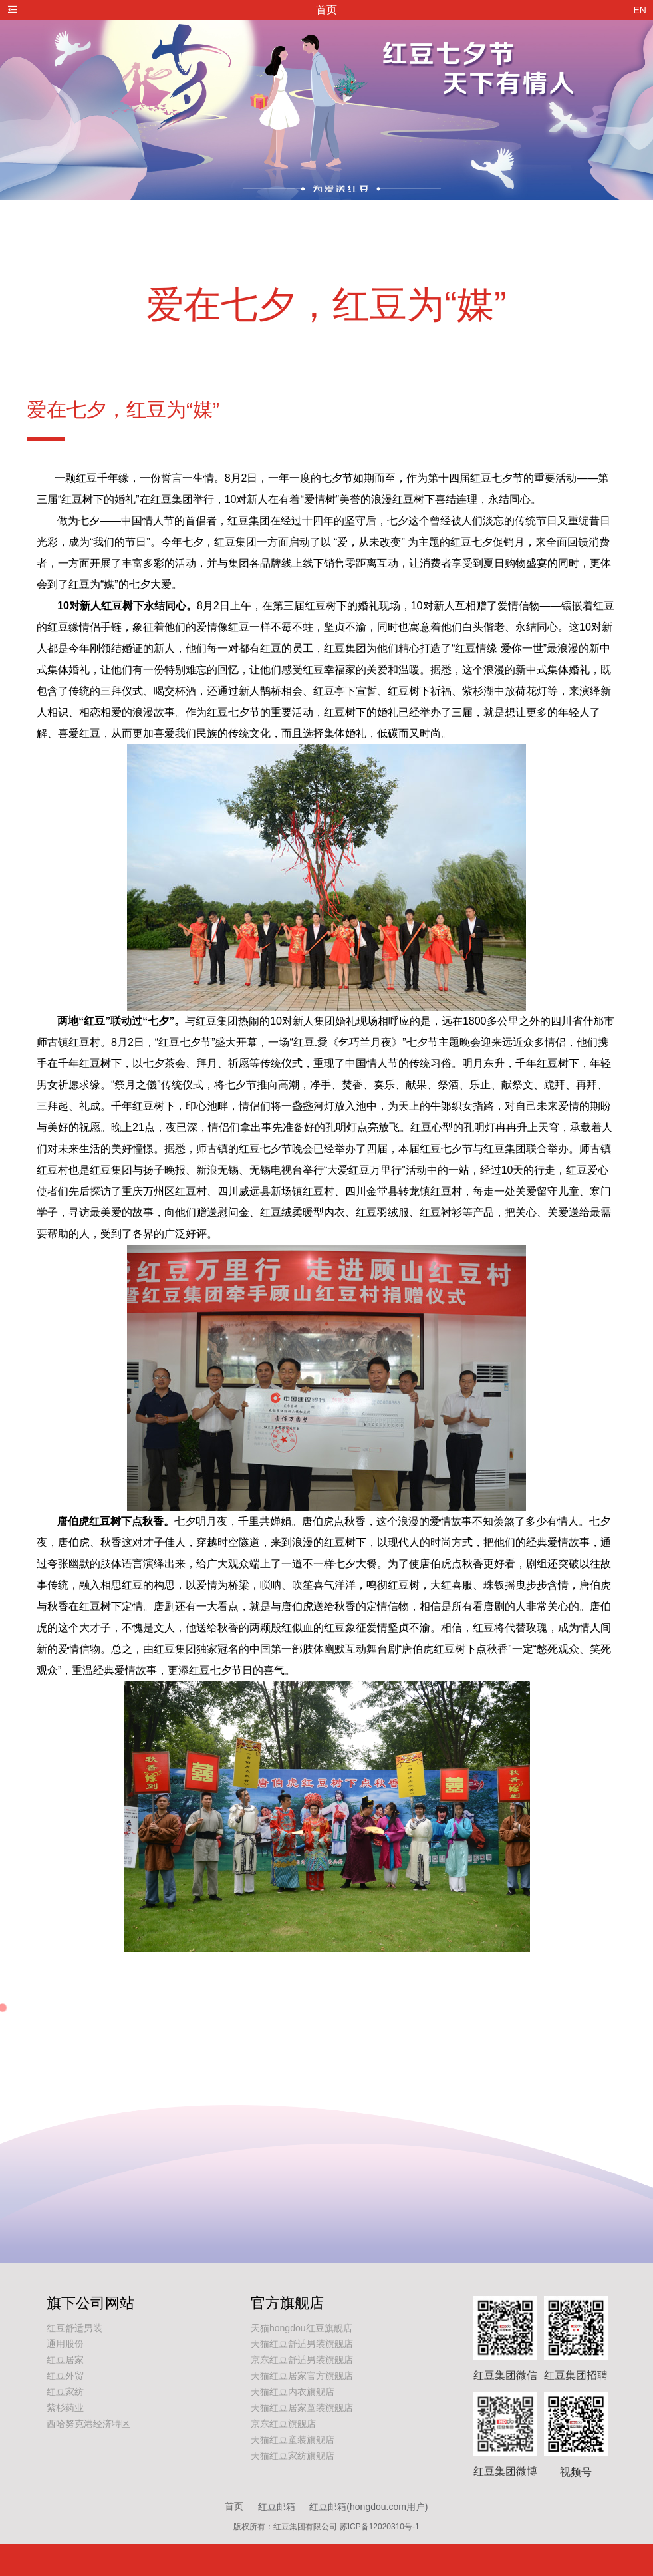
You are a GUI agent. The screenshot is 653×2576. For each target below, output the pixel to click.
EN (640, 10)
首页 (234, 2506)
